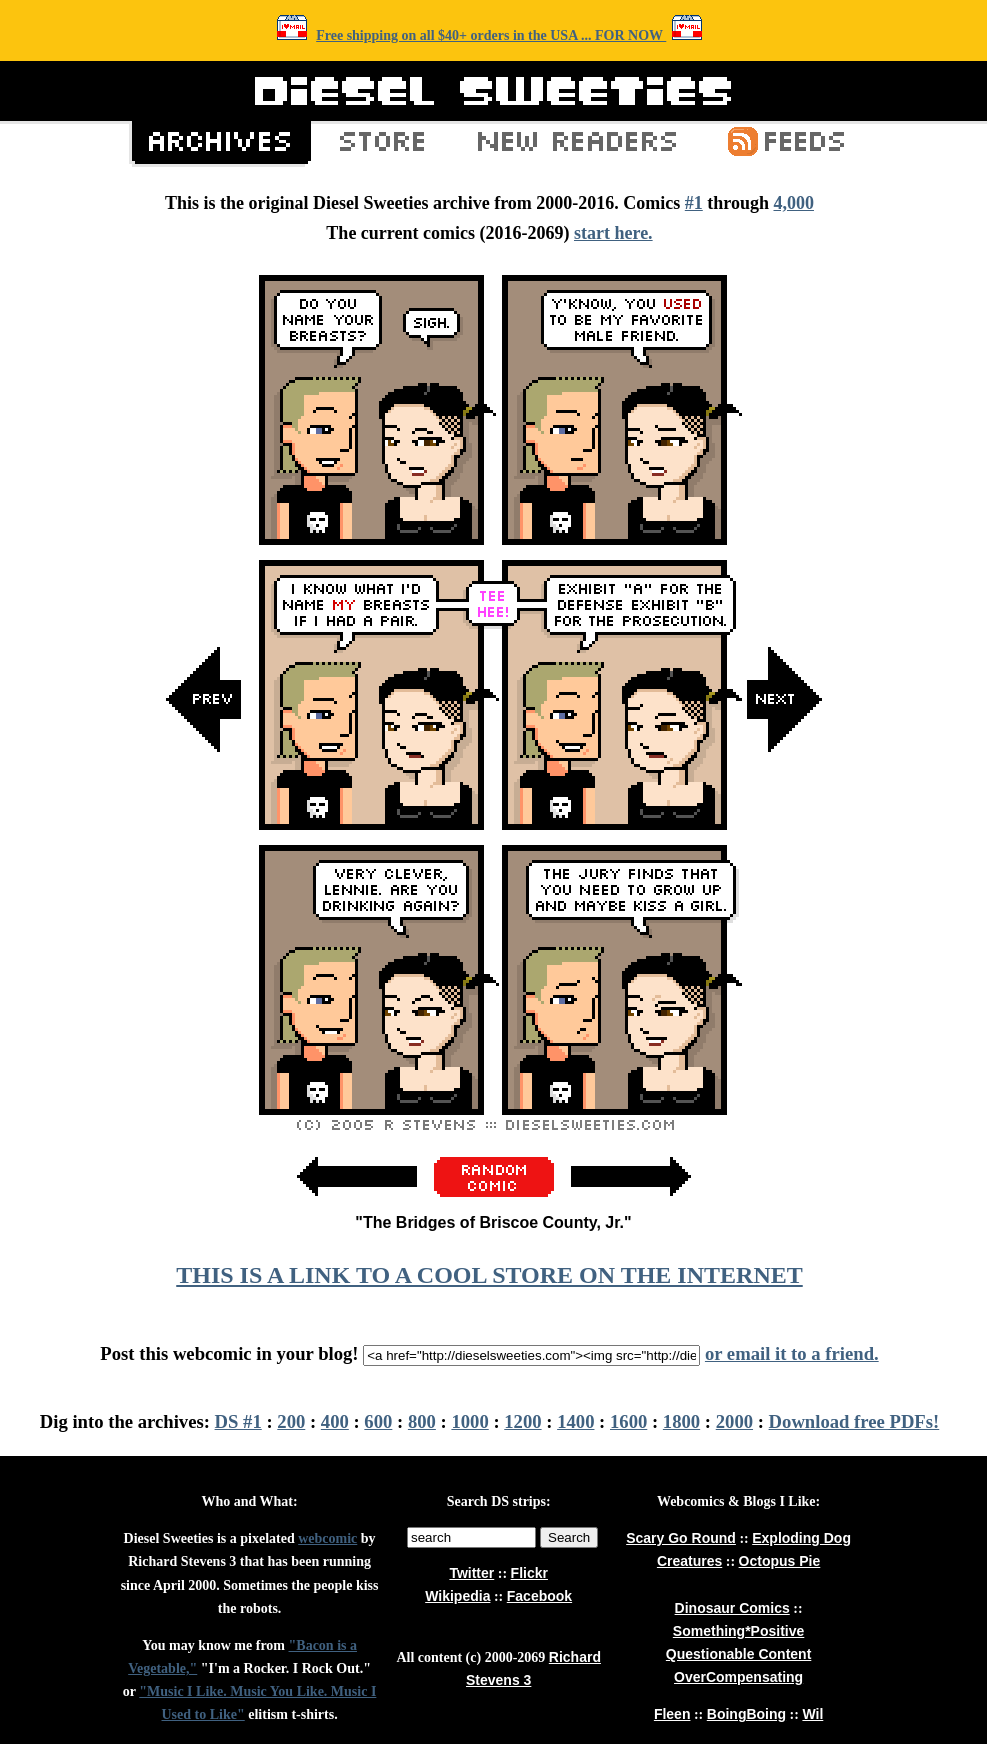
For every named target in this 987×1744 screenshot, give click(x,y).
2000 (734, 1421)
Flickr (529, 1573)
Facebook (539, 1596)
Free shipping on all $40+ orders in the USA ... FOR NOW (491, 35)
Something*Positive (738, 1631)
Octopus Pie (780, 1561)
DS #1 (238, 1421)
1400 (575, 1421)
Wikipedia (457, 1596)
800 (422, 1421)
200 (291, 1421)
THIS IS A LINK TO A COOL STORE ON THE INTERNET (489, 1275)
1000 (469, 1421)
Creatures (689, 1561)
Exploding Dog (801, 1538)
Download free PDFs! (854, 1421)
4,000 (793, 203)
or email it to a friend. (792, 1353)
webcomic (327, 1538)
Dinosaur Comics (732, 1608)
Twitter (471, 1573)
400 (335, 1421)
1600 (628, 1421)
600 (378, 1421)
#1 (694, 203)
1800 (681, 1421)
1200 (522, 1421)
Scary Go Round (681, 1538)
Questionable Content (738, 1654)
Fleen (672, 1714)
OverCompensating (738, 1677)
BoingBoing (746, 1714)
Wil (812, 1714)
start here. (613, 233)
